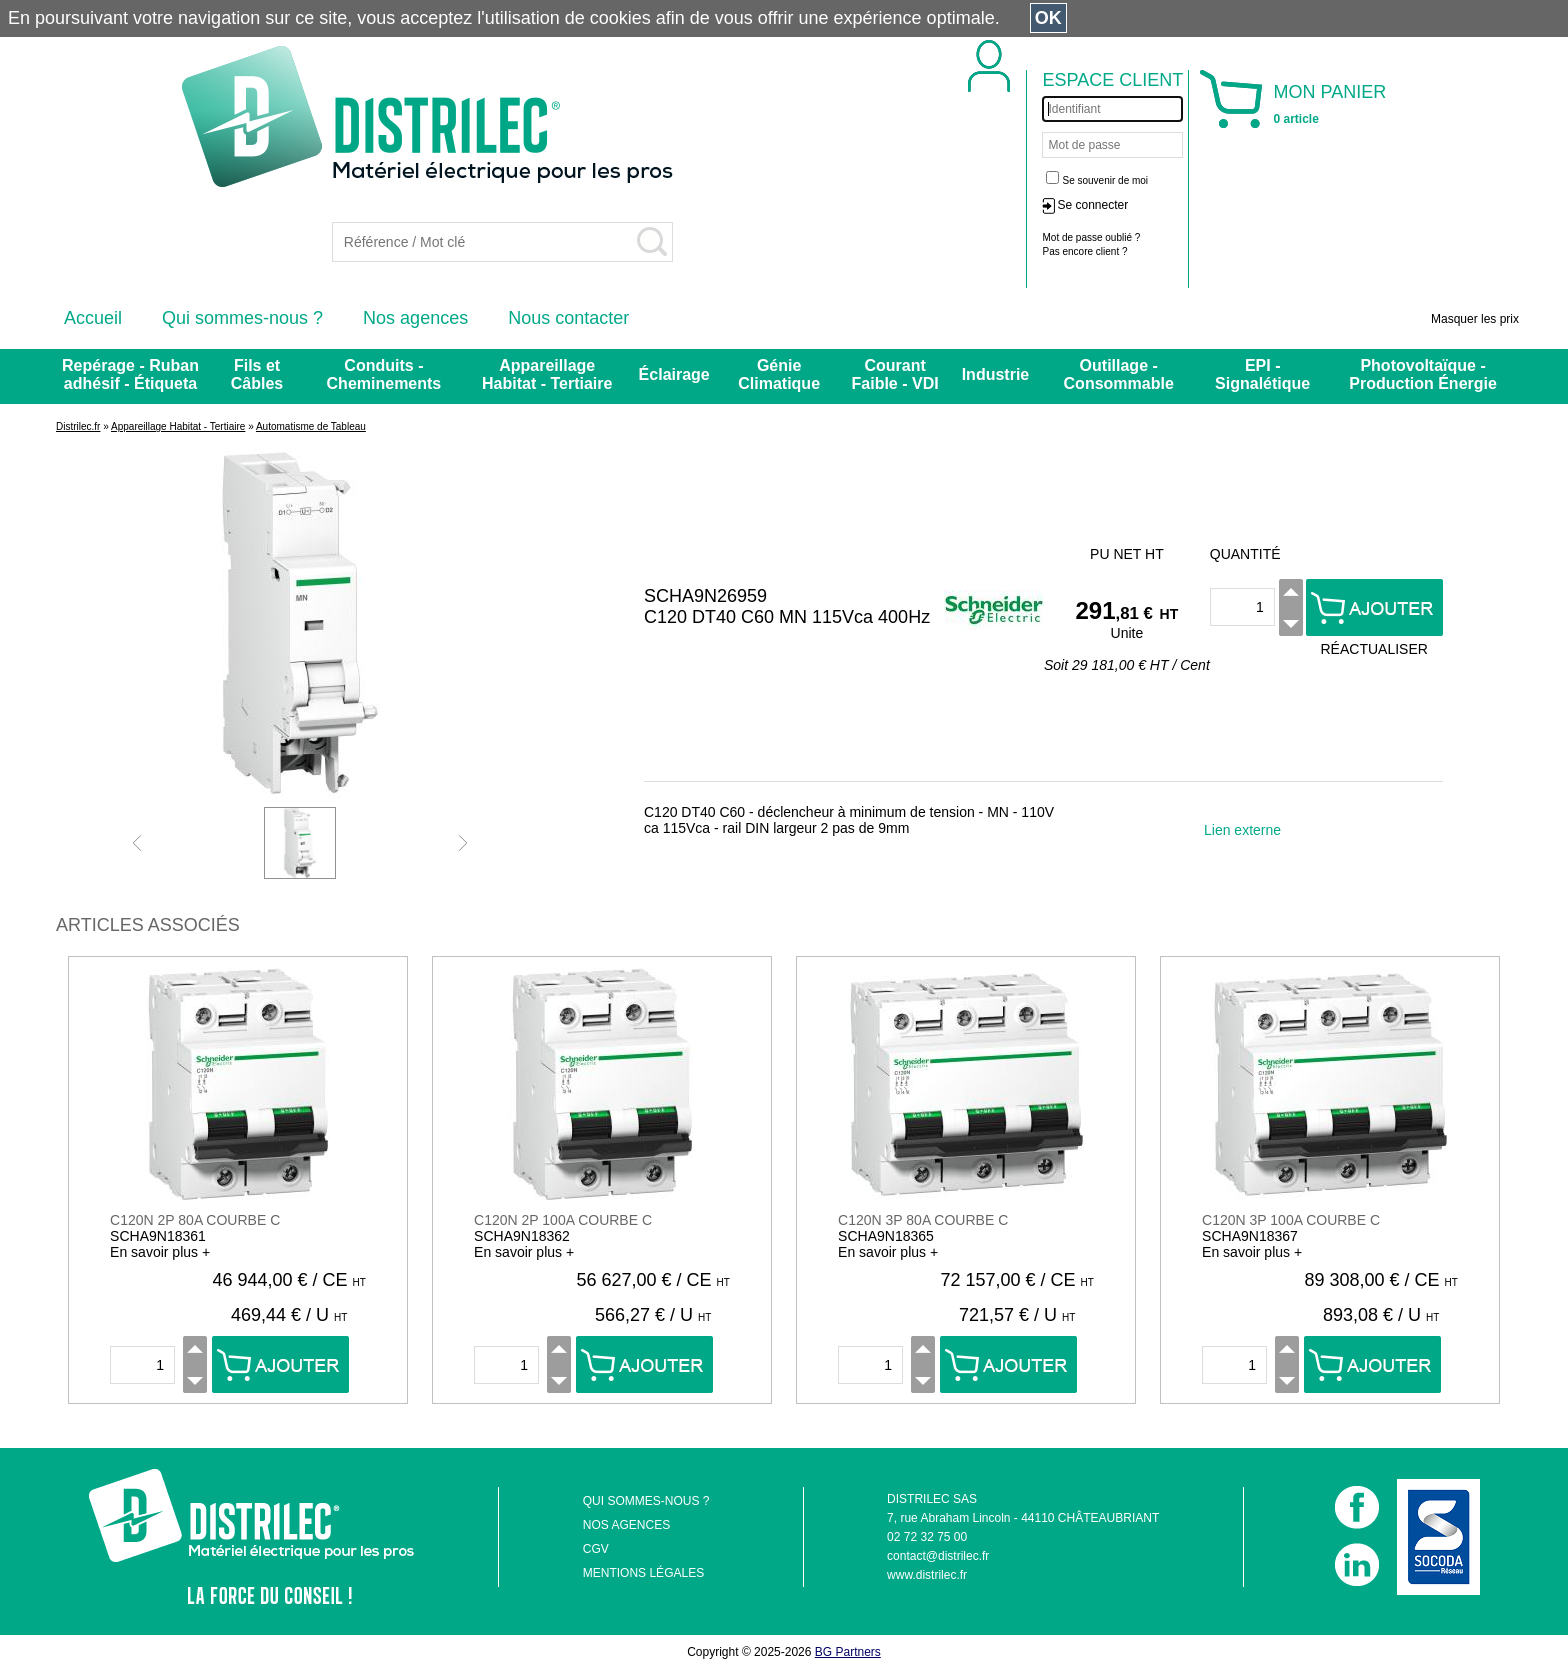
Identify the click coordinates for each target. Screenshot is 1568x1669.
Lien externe (1242, 830)
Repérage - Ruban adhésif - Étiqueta (130, 374)
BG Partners (848, 1652)
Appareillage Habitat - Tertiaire (547, 374)
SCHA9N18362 (522, 1236)
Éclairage (674, 374)
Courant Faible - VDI (895, 374)
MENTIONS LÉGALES (643, 1573)
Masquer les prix (1475, 319)
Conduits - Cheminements (384, 374)
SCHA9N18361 (158, 1236)
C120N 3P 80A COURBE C (923, 1220)
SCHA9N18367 (1250, 1236)
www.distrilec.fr (927, 1575)
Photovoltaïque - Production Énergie (1423, 374)
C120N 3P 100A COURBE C (1291, 1220)
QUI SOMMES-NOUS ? (646, 1501)
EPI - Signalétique (1262, 374)
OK (1048, 18)
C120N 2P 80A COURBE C (195, 1220)
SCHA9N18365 (886, 1236)
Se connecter (1092, 205)
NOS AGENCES (626, 1525)
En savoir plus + (160, 1252)
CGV (596, 1549)
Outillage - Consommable (1119, 374)
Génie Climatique (779, 374)
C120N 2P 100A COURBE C (563, 1220)
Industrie (996, 374)
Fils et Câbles (257, 374)
